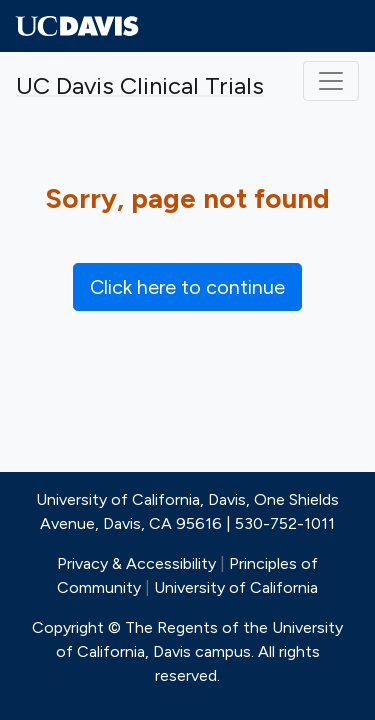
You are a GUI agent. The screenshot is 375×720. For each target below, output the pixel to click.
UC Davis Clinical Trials (140, 85)
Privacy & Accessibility (136, 563)
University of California (236, 587)
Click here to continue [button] (187, 287)
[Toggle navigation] (331, 81)
